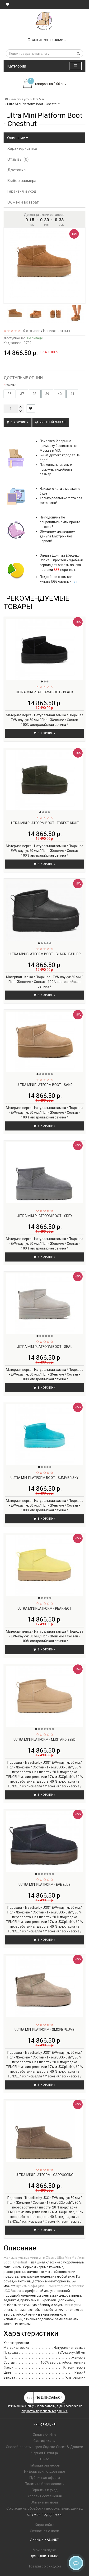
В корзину (17, 422)
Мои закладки (44, 2550)
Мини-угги (73, 2305)
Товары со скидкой (44, 2566)
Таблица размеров (44, 2465)
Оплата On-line (44, 2434)
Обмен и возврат (23, 202)
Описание (17, 137)
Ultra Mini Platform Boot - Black (44, 692)
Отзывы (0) (18, 159)
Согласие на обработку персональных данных (44, 2508)
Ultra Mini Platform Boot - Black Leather (45, 954)
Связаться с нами (44, 2531)
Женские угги (19, 99)
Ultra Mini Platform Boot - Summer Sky (44, 1478)
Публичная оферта (44, 2478)
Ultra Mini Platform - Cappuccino (45, 2175)
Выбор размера (21, 180)
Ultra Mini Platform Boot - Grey (44, 1216)
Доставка (16, 170)
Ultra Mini (38, 99)
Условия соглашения (45, 2496)
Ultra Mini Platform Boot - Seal (44, 1347)
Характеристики (22, 148)
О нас (44, 2459)
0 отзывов (30, 331)
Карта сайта (44, 2525)
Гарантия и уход (21, 191)
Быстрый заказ (50, 422)
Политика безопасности (44, 2484)
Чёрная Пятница (44, 2453)
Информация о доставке (44, 2471)
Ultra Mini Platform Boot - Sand (45, 1085)
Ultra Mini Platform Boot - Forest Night (44, 823)
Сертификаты (44, 2441)
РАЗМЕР (10, 384)
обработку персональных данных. (45, 2411)
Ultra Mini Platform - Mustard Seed (44, 1739)
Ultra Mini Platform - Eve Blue (44, 1884)
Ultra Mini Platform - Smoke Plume (44, 2029)
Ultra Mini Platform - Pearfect (44, 1608)
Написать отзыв (56, 331)
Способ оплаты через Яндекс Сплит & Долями (44, 2447)
